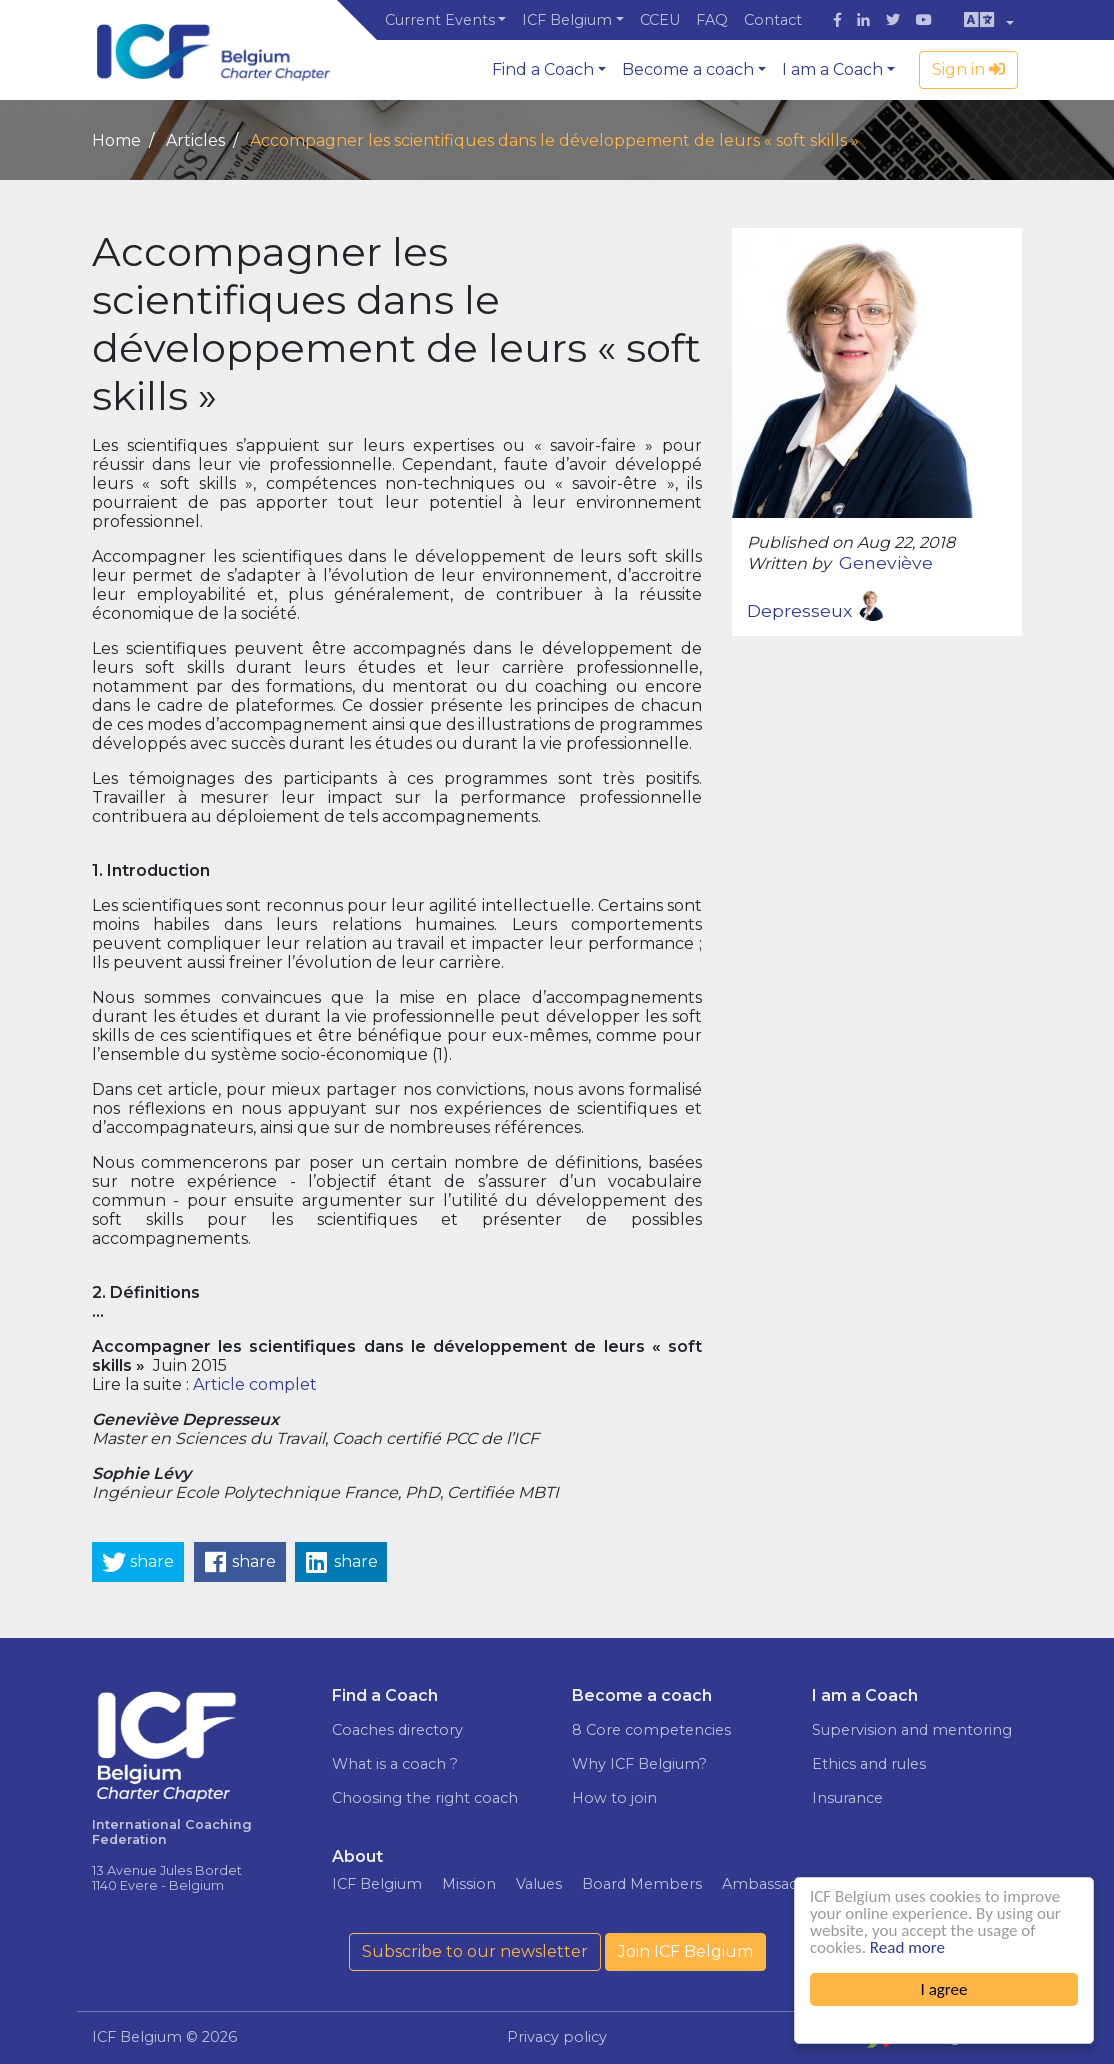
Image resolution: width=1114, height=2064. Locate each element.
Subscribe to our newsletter (475, 1951)
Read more (907, 1947)
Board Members (642, 1884)
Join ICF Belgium (685, 1951)
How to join (614, 1798)
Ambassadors (771, 1884)
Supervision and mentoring (912, 1730)
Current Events (440, 20)
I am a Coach (832, 69)
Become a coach (688, 69)
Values (539, 1884)
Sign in (968, 69)
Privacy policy (557, 2037)
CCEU (660, 20)
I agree (944, 1989)
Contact (773, 20)
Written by (789, 563)
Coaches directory (397, 1730)
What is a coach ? (395, 1764)
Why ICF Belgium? (639, 1764)
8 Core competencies (651, 1730)
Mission (469, 1884)
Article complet (255, 1384)
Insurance (847, 1798)
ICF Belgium (567, 20)
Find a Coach (543, 69)
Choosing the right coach (425, 1798)
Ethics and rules (869, 1764)
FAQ (712, 20)
